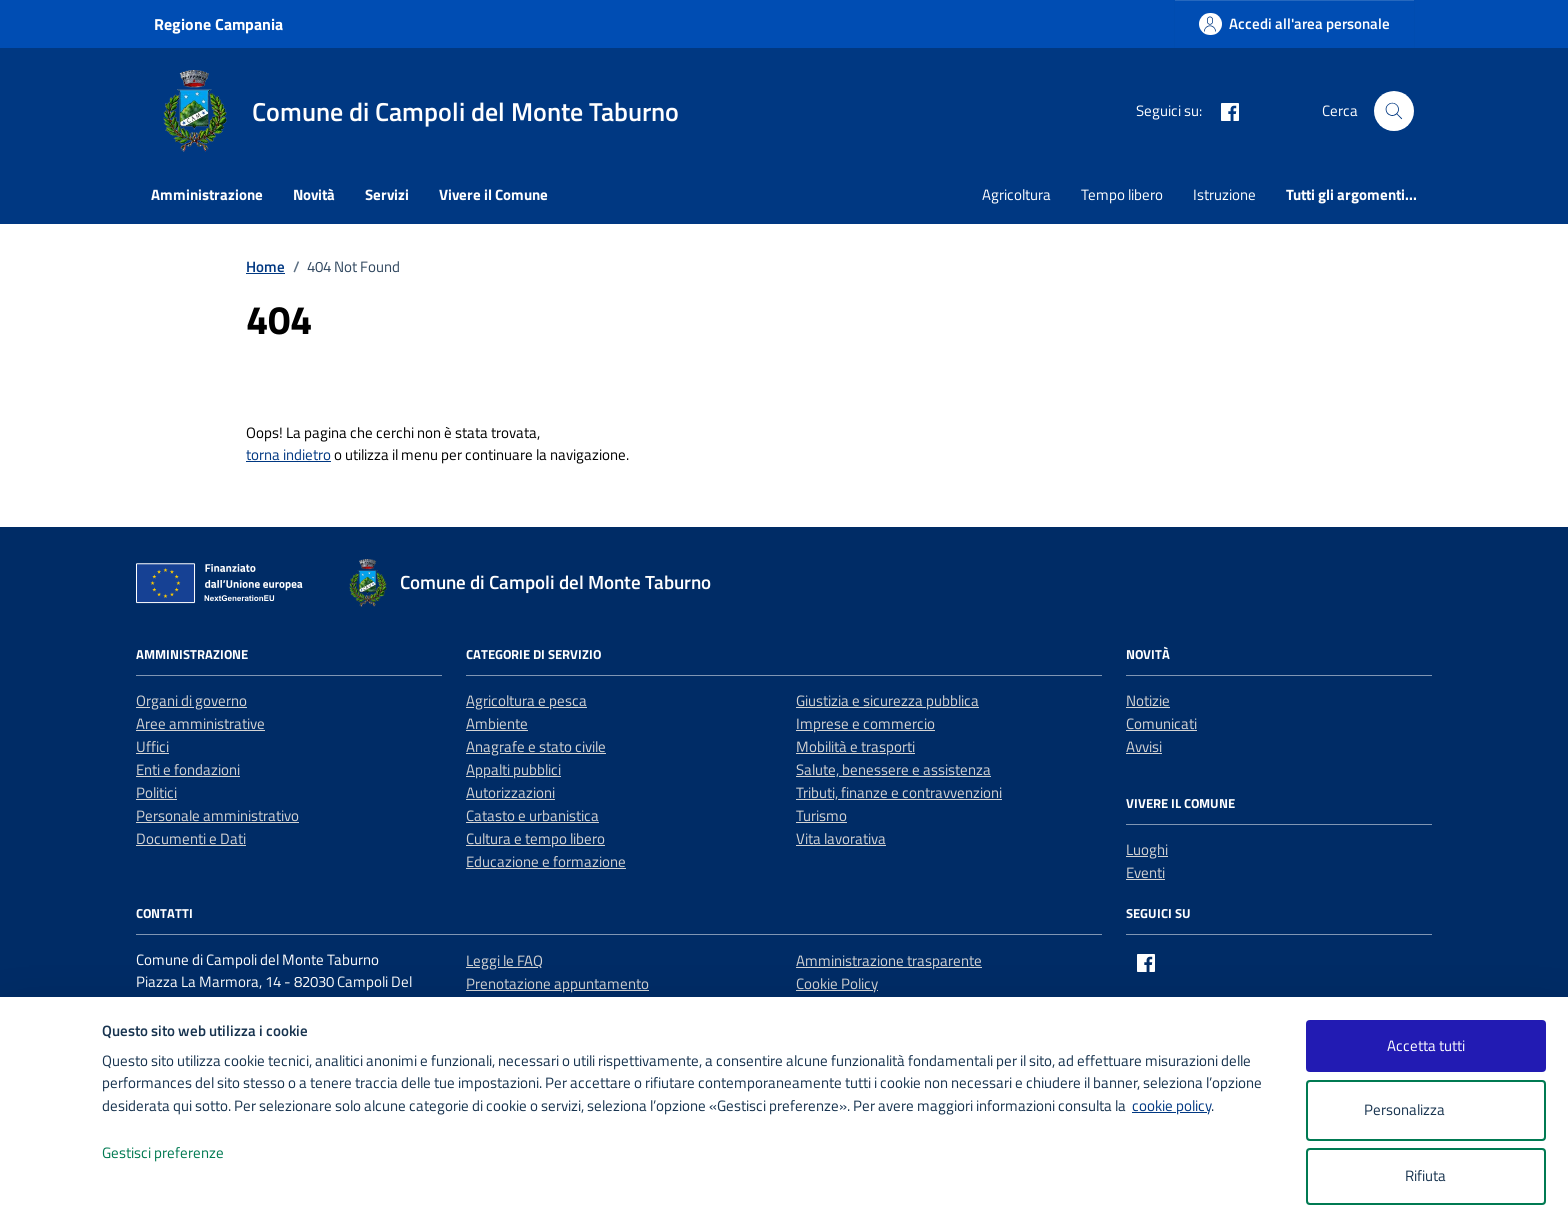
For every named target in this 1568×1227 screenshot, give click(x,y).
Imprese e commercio (865, 723)
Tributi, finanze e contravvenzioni (899, 792)
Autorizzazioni (510, 792)
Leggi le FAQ (504, 960)
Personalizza (1425, 1110)
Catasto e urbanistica (532, 815)
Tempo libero (1122, 194)
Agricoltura (1016, 194)
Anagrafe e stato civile (536, 746)
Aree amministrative (200, 723)
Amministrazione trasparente (889, 960)
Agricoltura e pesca (526, 700)
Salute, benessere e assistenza (893, 769)
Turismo (821, 815)
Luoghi (1147, 849)
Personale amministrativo (217, 815)
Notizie (1148, 700)
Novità (314, 194)
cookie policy (1171, 1105)
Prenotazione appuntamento (557, 983)
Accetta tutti (1426, 1045)
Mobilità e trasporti (855, 746)
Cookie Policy (837, 983)
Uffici (152, 746)
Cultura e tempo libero (535, 838)
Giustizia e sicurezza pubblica (887, 700)
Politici (156, 792)
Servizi (387, 194)
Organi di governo (191, 700)
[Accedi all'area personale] (1294, 23)
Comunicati (1161, 723)
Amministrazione (207, 194)
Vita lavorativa (841, 838)
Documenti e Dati (191, 838)
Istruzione (1224, 194)
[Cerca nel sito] (1394, 111)
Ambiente (497, 723)
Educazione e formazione (546, 861)
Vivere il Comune (493, 194)
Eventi (1145, 872)
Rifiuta (1425, 1175)
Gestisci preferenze (184, 1153)
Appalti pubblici (513, 769)
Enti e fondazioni (188, 769)
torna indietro (288, 454)
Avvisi (1144, 746)
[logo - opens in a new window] (51, 1191)
